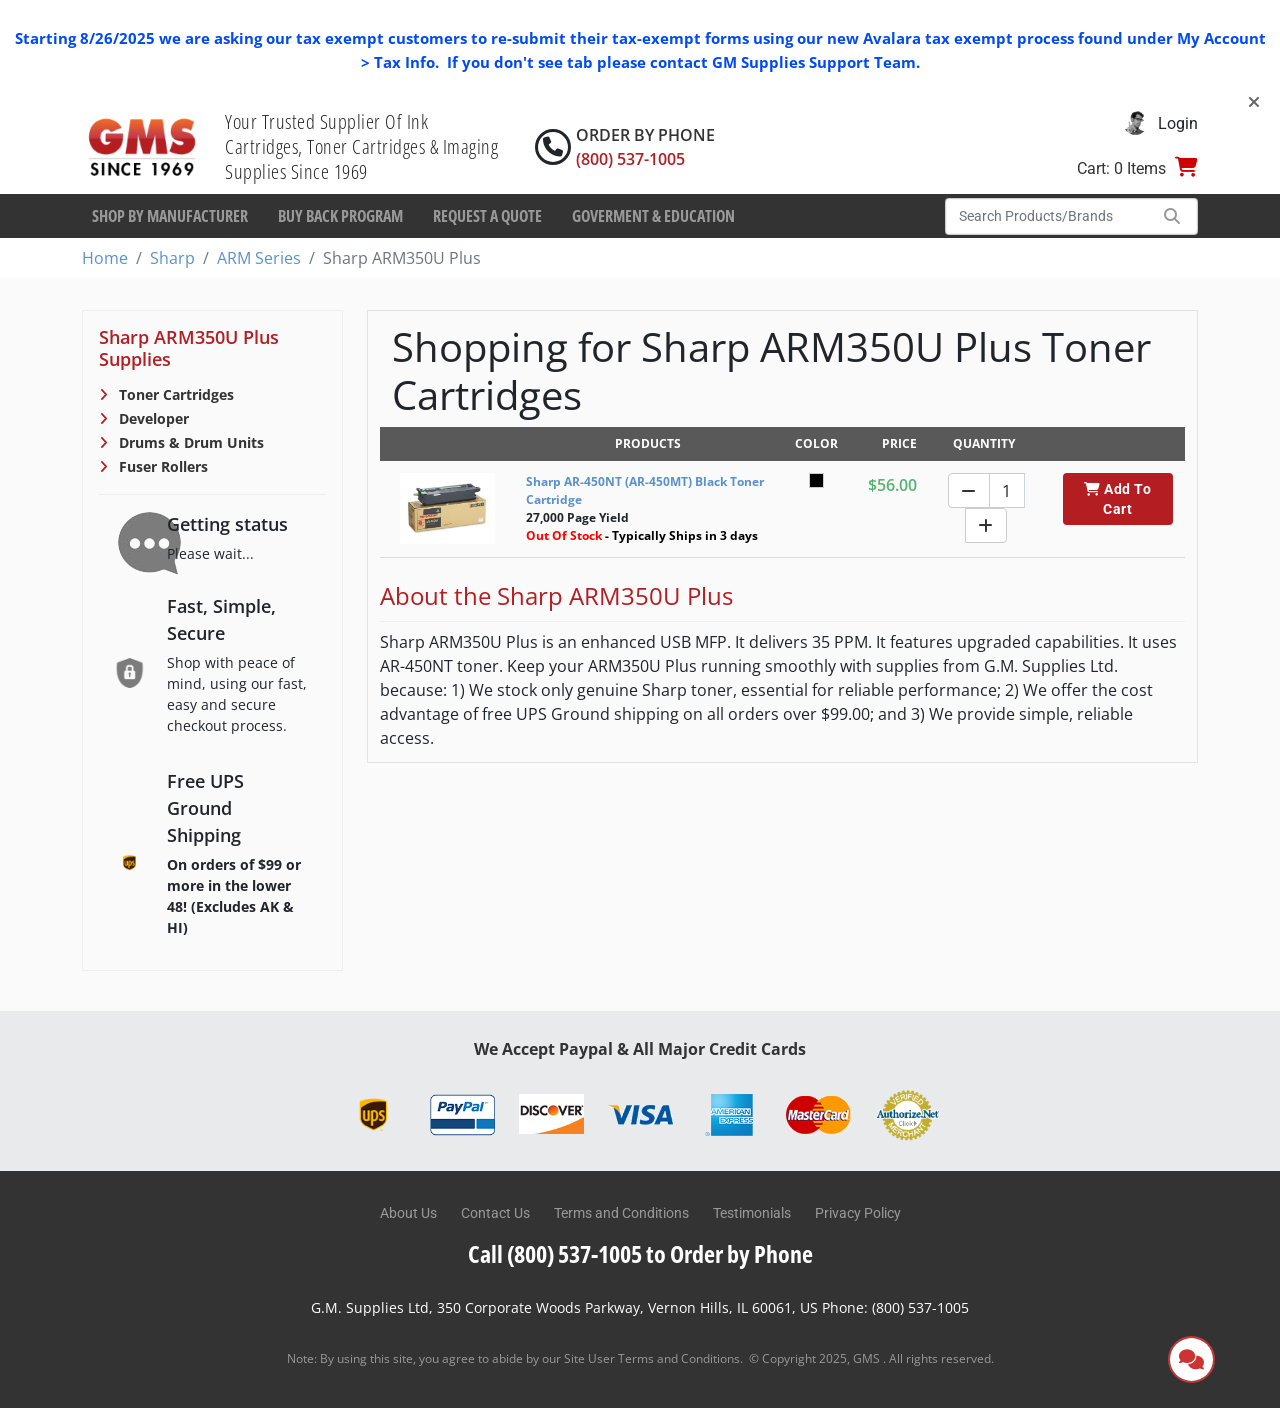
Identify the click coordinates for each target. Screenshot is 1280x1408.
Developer (152, 418)
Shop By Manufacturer (170, 216)
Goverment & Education (653, 216)
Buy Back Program (340, 216)
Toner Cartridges (174, 394)
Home (105, 258)
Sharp (172, 258)
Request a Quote (487, 216)
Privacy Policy (858, 1213)
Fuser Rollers (161, 466)
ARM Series (259, 258)
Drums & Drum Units (189, 442)
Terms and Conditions (621, 1213)
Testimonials (752, 1213)
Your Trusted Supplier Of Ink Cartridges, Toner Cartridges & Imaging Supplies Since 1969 (361, 146)
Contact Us (495, 1213)
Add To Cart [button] (1117, 499)
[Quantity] (1007, 490)
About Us (408, 1213)
